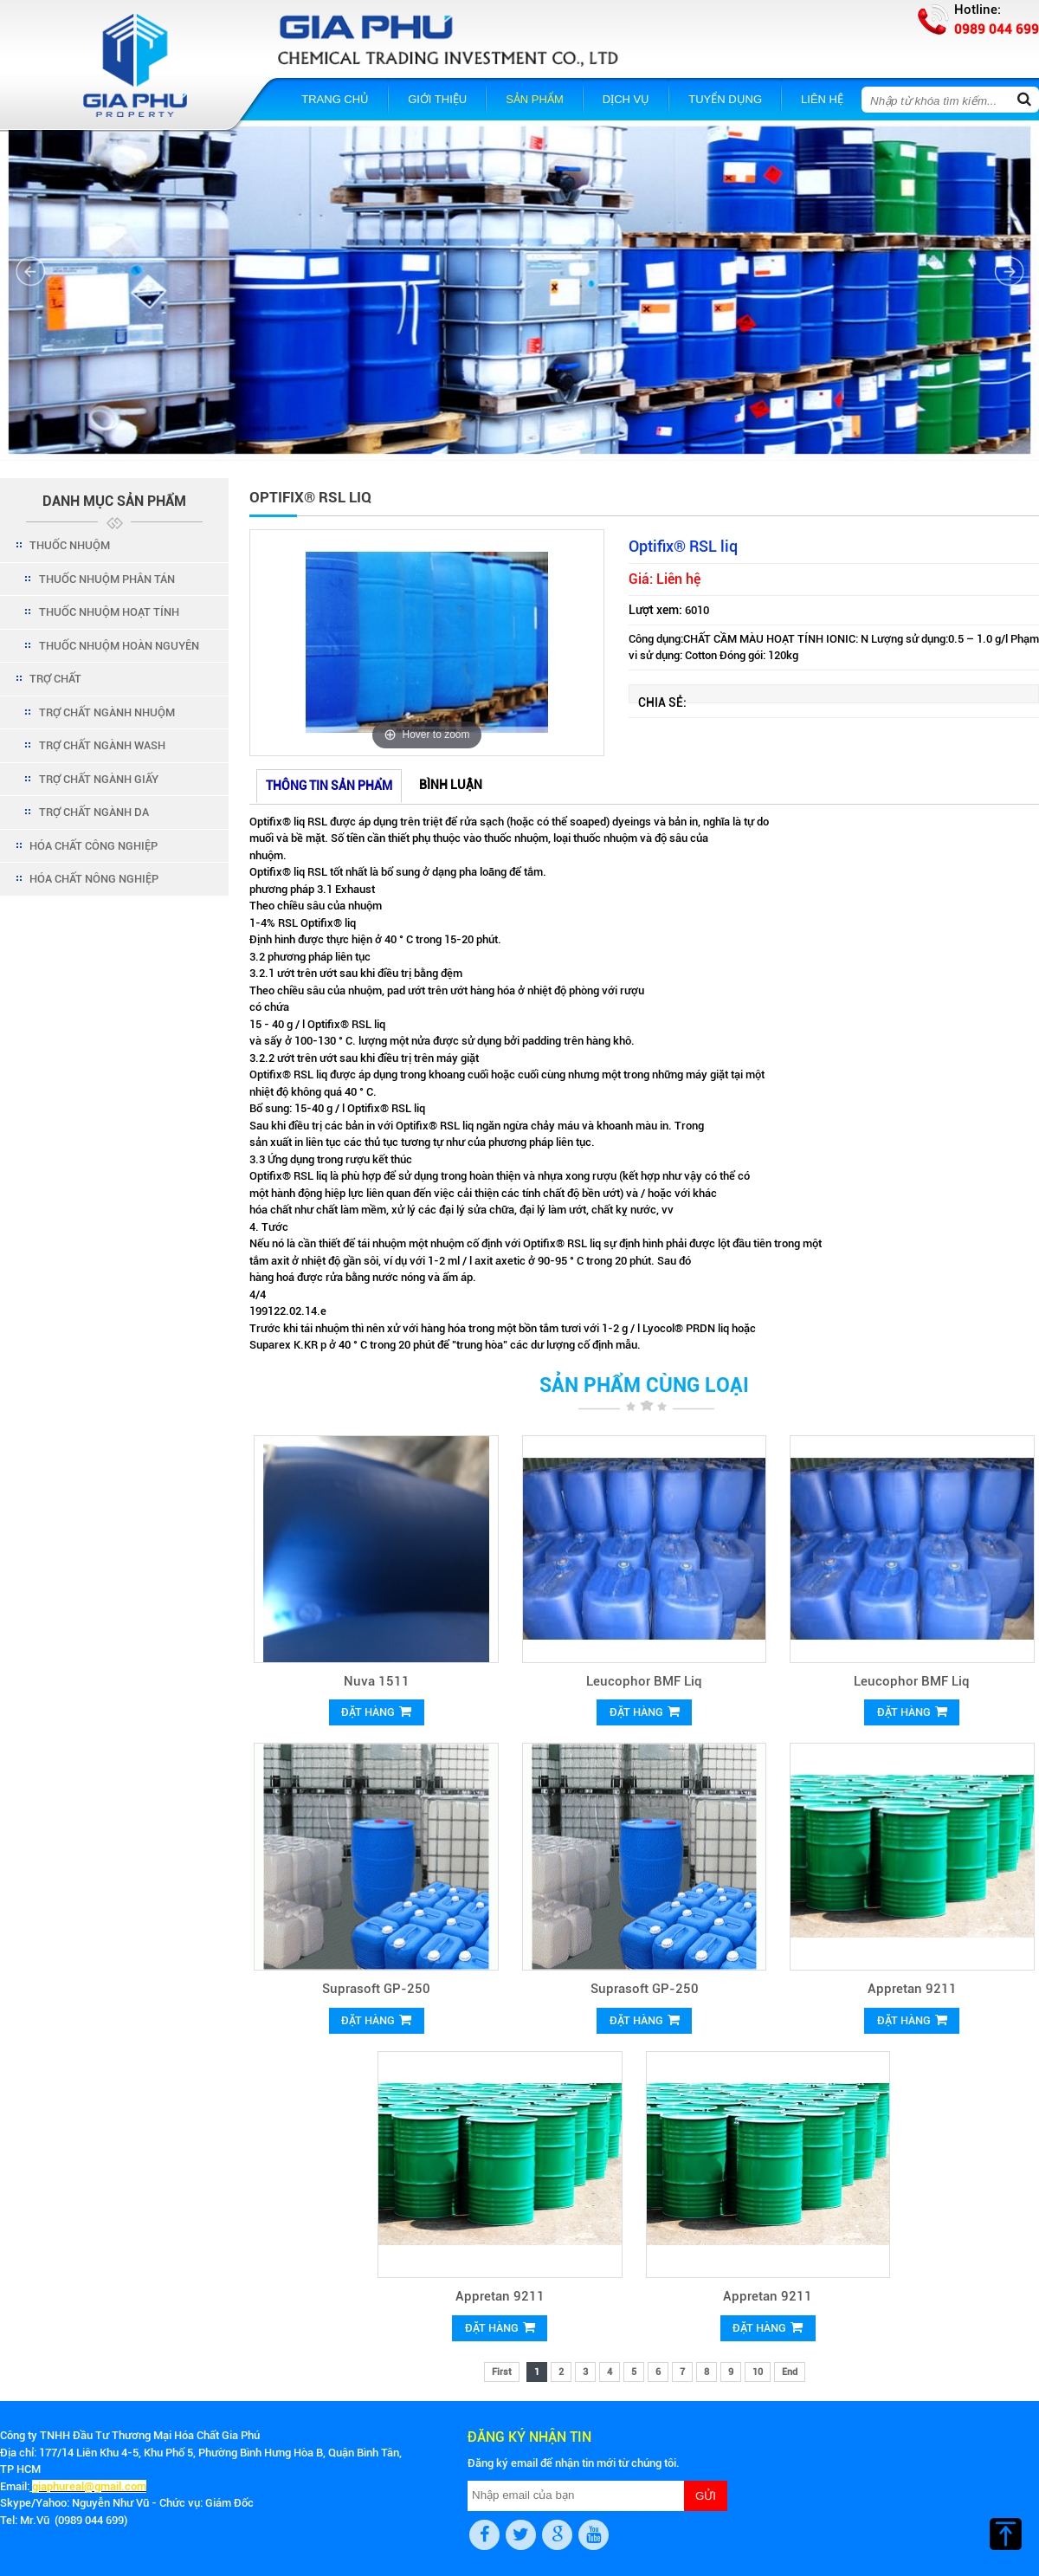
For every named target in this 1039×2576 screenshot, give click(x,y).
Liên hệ (822, 99)
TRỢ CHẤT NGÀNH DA (94, 812)
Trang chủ (335, 99)
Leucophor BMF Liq (644, 1681)
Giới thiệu (437, 99)
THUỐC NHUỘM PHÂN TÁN (107, 579)
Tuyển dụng (725, 99)
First (502, 2372)
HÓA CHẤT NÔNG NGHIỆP (93, 878)
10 (757, 2372)
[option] (426, 642)
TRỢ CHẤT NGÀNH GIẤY (98, 779)
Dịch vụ (626, 99)
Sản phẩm (535, 99)
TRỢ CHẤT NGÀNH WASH (102, 745)
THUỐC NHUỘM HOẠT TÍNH (109, 611)
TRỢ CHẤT (55, 678)
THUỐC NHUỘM (69, 545)
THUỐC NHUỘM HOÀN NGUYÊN (119, 645)
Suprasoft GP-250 (376, 1989)
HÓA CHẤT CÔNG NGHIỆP (93, 845)
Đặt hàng (376, 1711)
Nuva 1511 (377, 1681)
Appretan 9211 (912, 1989)
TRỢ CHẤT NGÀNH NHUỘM (107, 712)
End (789, 2372)
